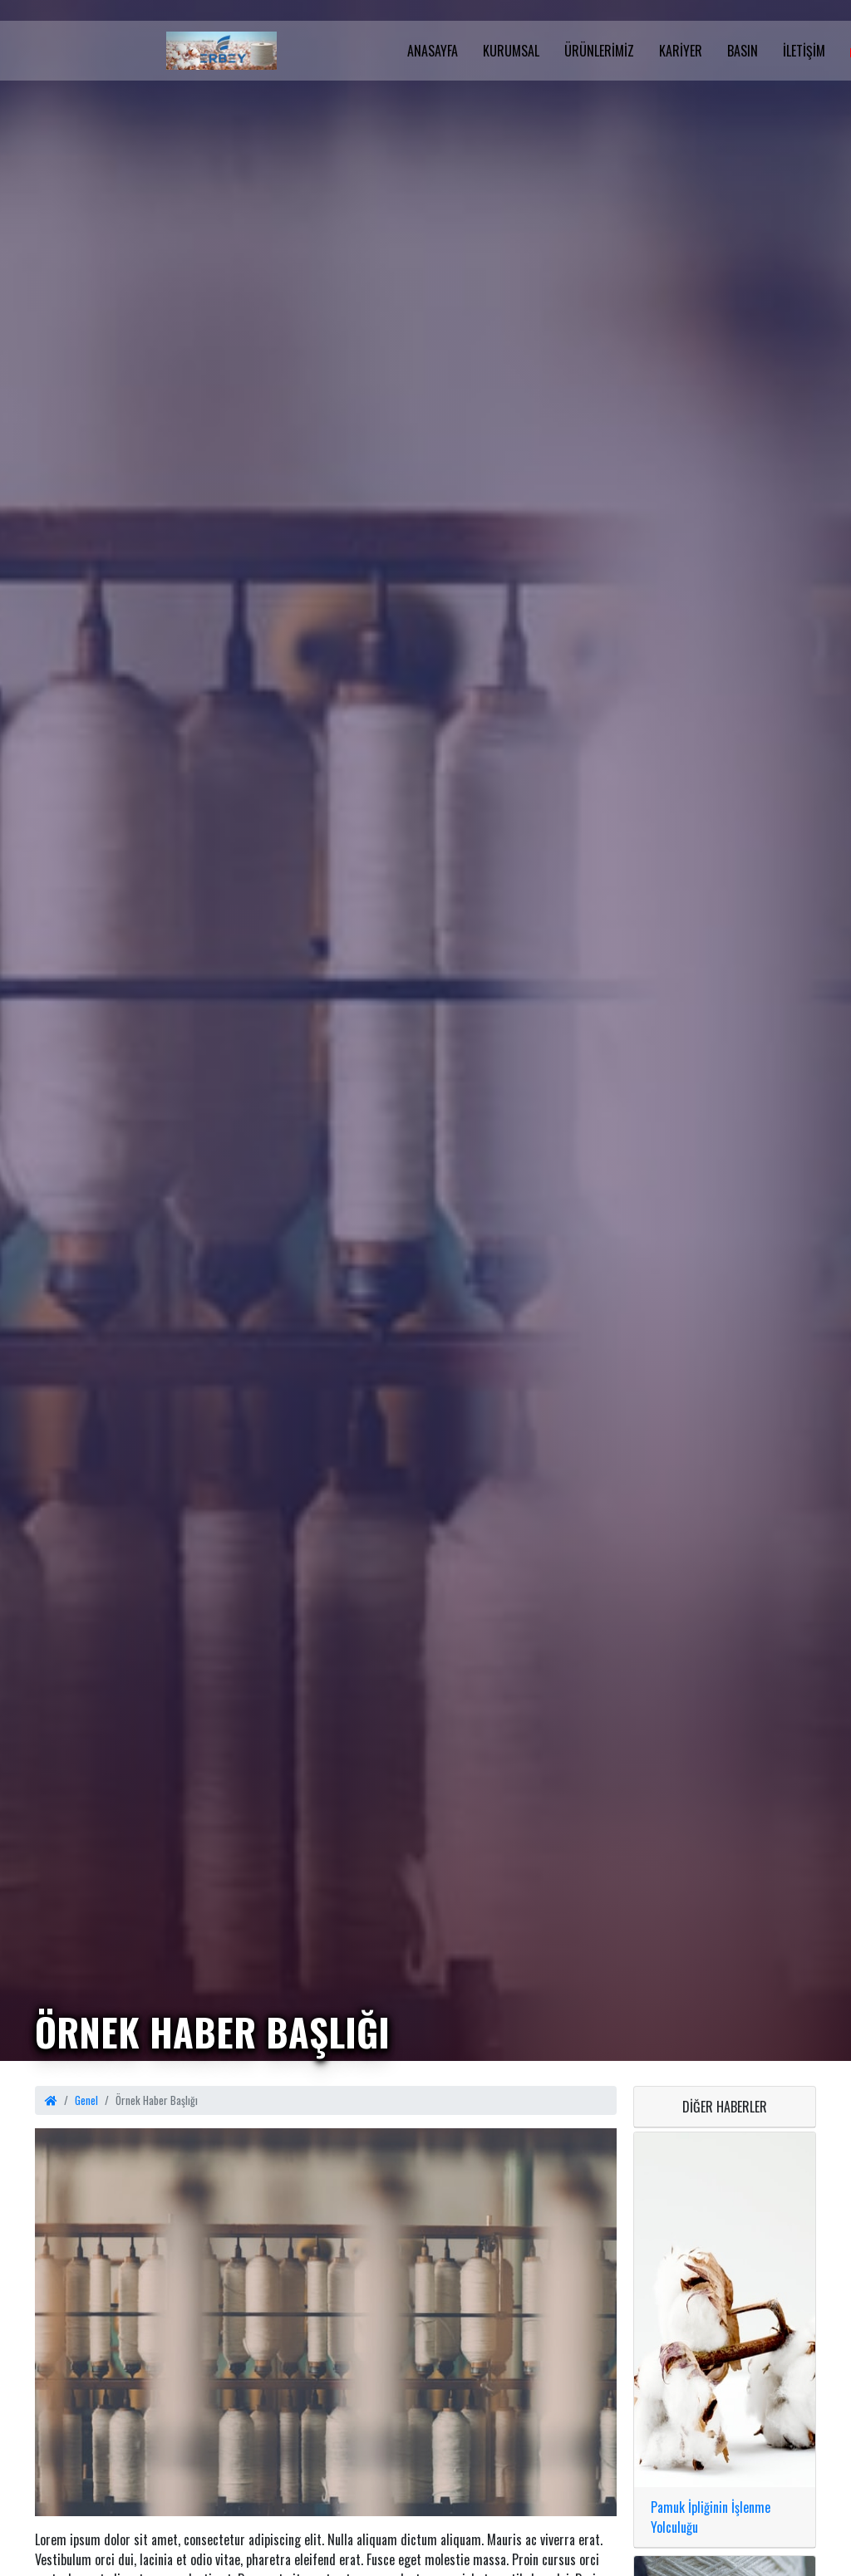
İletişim (804, 51)
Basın (742, 51)
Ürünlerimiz (599, 51)
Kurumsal (511, 51)
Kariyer (680, 51)
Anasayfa (432, 51)
